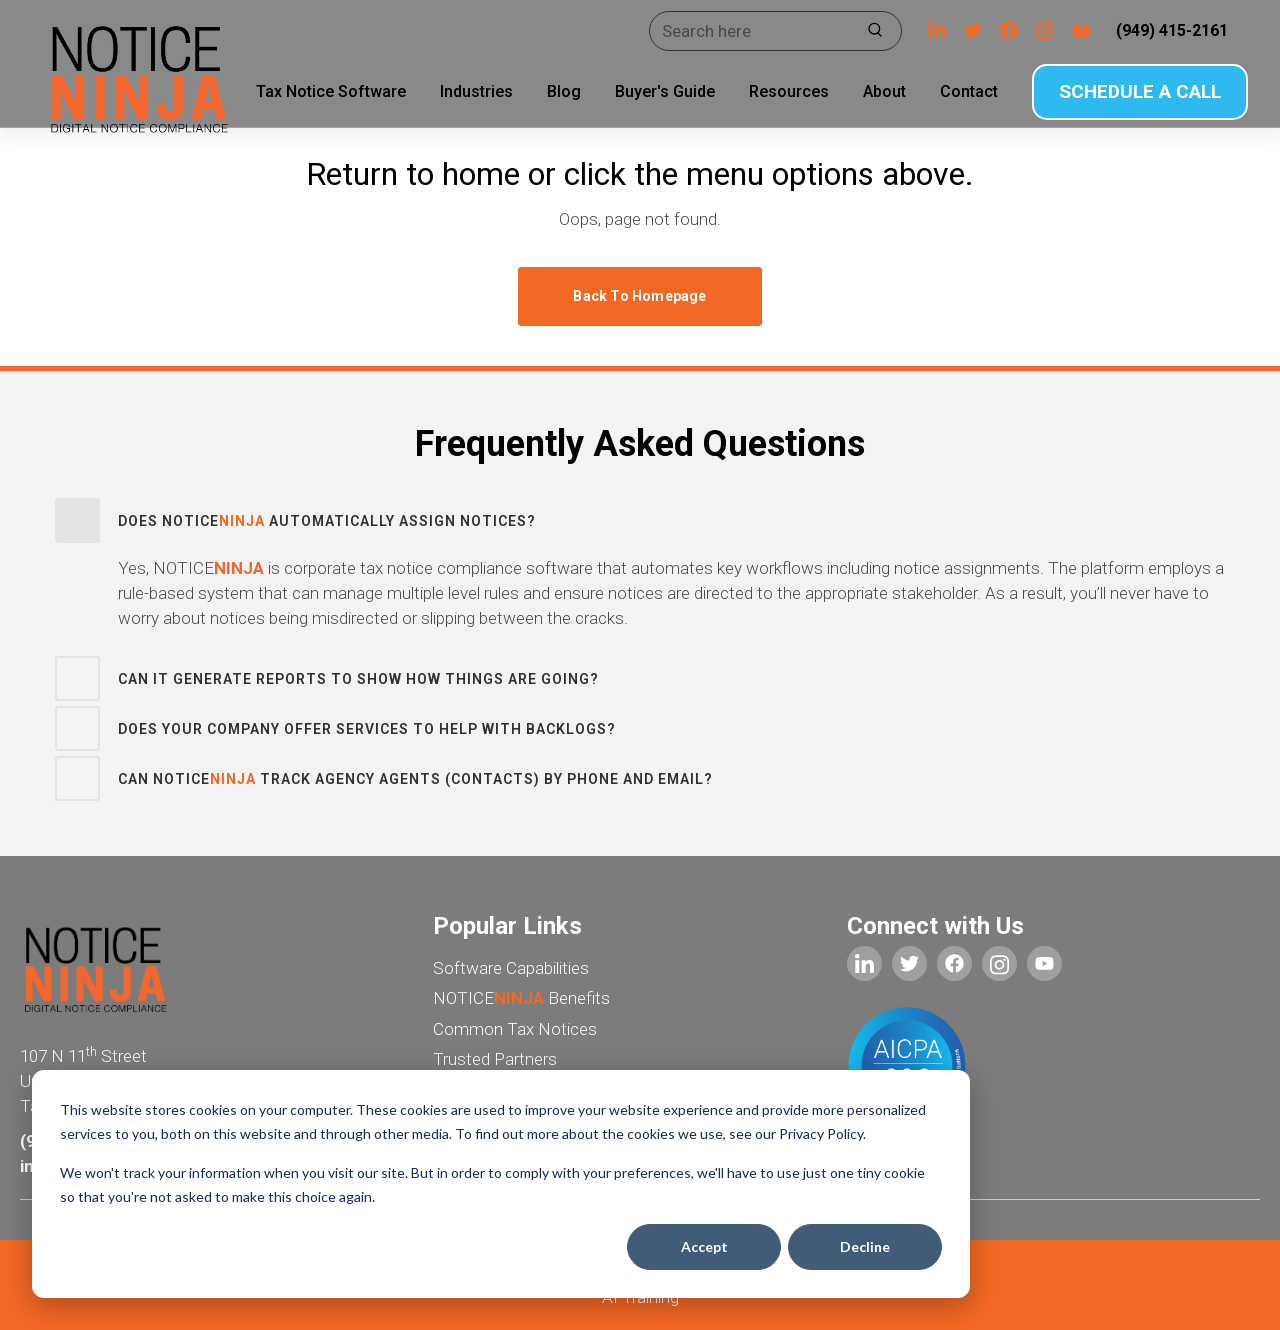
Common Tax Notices (515, 1029)
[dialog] (501, 1184)
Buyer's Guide (651, 91)
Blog (550, 91)
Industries (462, 91)
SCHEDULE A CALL (1127, 91)
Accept (704, 1246)
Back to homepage (639, 296)
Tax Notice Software (317, 91)
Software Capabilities (511, 968)
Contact (955, 91)
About (870, 91)
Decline (865, 1246)
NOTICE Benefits (521, 998)
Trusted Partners (495, 1059)
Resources (775, 91)
